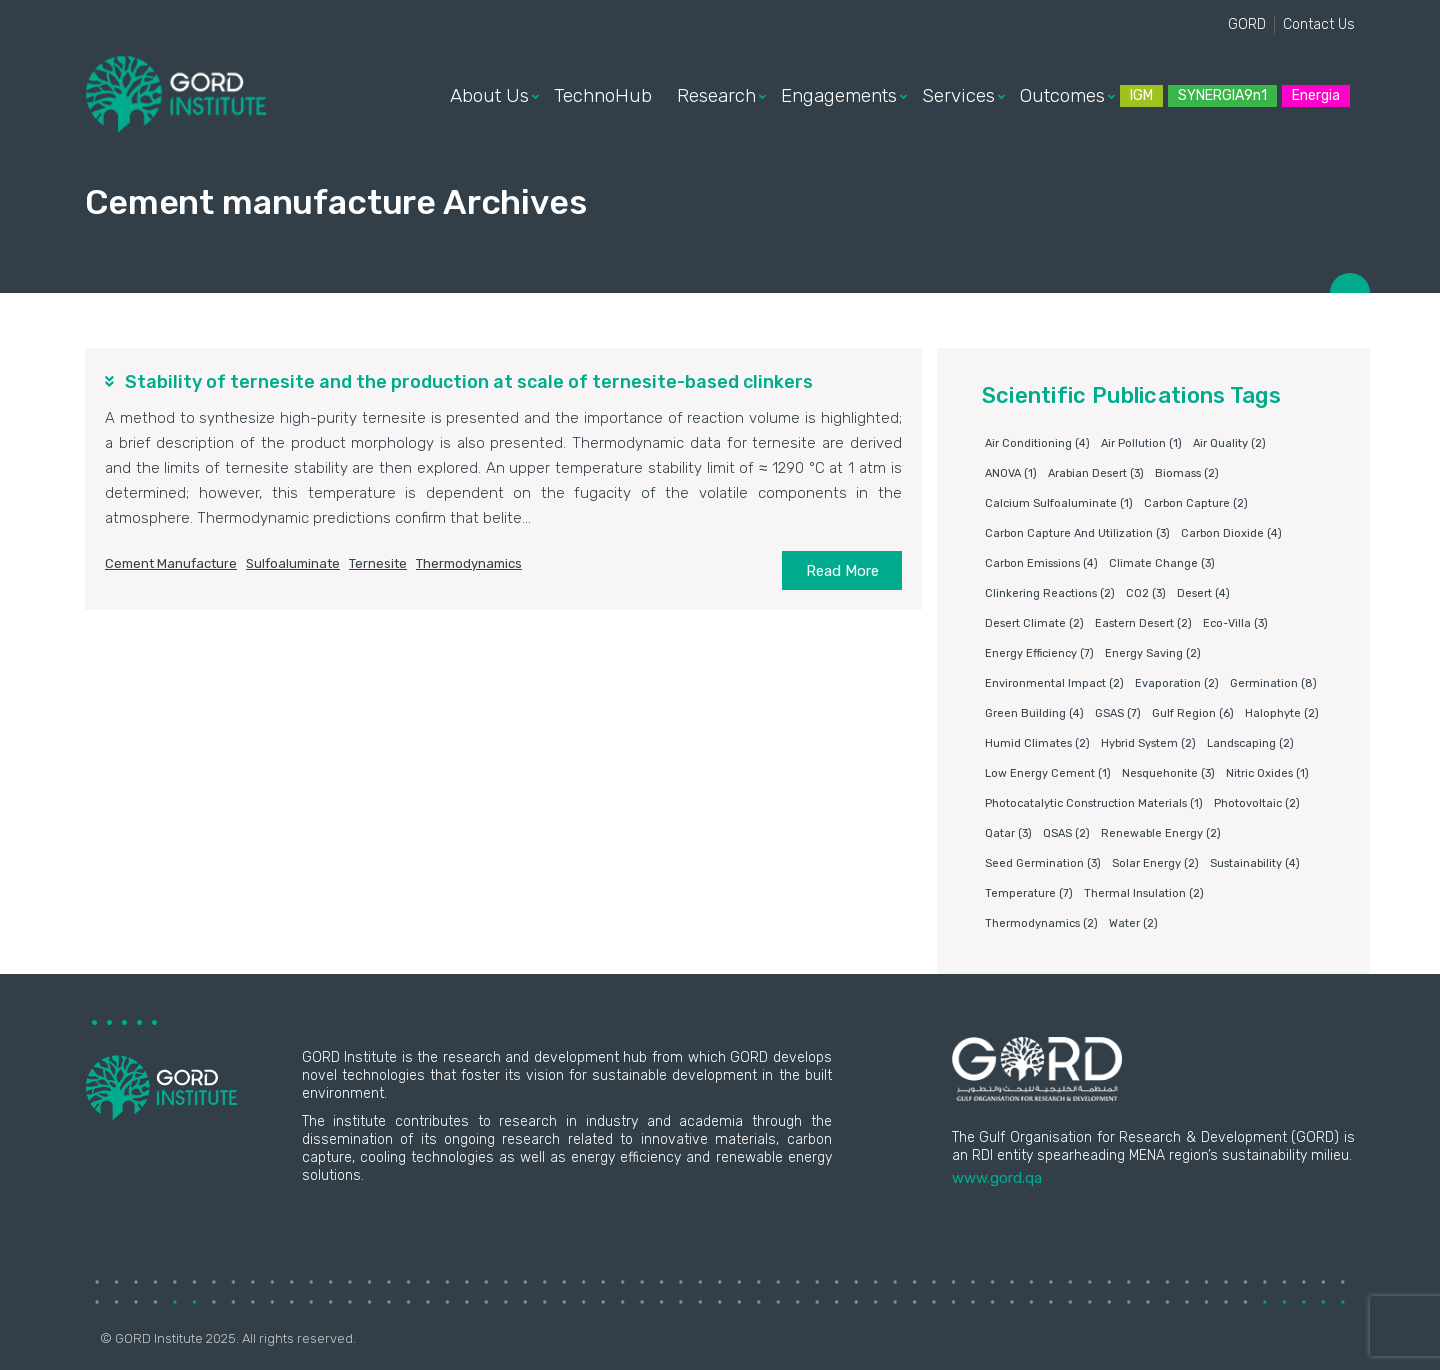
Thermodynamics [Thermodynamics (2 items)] (1041, 923)
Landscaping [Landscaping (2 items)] (1250, 743)
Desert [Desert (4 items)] (1203, 593)
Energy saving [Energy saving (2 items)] (1153, 653)
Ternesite (378, 563)
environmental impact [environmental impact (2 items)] (1054, 683)
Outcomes (1062, 96)
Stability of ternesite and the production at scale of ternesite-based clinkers (469, 382)
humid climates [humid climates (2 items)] (1037, 743)
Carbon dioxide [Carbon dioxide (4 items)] (1231, 533)
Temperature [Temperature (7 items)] (1029, 893)
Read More (842, 571)
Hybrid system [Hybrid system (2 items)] (1148, 743)
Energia (1316, 95)
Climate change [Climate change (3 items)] (1162, 563)
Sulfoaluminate (293, 563)
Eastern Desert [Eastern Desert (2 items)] (1143, 623)
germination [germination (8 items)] (1273, 683)
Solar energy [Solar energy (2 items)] (1155, 863)
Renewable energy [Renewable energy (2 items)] (1161, 833)
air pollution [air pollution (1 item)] (1141, 443)
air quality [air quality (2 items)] (1229, 443)
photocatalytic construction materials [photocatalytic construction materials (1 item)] (1094, 803)
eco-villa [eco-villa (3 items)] (1235, 623)
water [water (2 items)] (1133, 923)
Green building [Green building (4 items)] (1034, 713)
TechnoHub (603, 96)
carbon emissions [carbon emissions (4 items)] (1041, 563)
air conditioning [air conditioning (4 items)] (1037, 443)
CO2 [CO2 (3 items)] (1146, 593)
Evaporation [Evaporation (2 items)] (1177, 683)
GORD (1247, 24)
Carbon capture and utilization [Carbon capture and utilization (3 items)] (1077, 533)
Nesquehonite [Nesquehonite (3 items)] (1168, 773)
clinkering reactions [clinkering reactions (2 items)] (1050, 593)
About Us (489, 96)
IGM (1141, 95)
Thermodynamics (469, 563)
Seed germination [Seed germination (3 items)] (1043, 863)
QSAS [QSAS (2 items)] (1066, 833)
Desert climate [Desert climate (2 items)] (1034, 623)
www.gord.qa (997, 1178)
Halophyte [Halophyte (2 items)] (1282, 713)
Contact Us (1319, 24)
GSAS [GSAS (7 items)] (1118, 713)
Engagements (839, 96)
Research (716, 96)
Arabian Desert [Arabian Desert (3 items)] (1096, 473)
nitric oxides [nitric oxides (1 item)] (1267, 773)
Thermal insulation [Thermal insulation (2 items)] (1144, 893)
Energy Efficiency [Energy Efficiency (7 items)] (1039, 653)
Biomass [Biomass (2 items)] (1187, 473)
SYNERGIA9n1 (1222, 95)
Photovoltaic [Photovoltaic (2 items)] (1257, 803)
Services (958, 96)
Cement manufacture (171, 563)
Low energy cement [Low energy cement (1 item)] (1048, 773)
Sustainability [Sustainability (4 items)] (1255, 863)
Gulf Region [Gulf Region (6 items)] (1193, 713)
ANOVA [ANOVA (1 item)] (1011, 473)
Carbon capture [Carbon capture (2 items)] (1196, 503)
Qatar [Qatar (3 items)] (1008, 833)
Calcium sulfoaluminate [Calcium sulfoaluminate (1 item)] (1059, 503)
